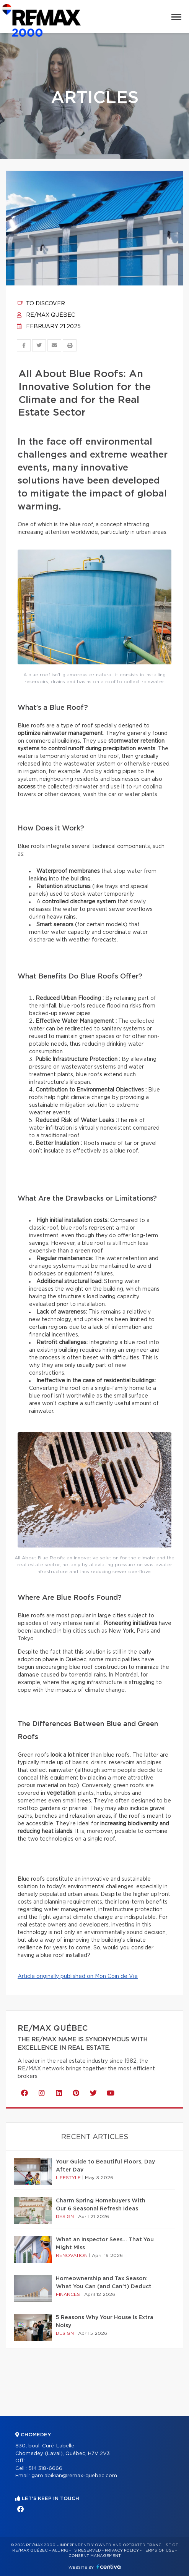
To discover (41, 303)
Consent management (94, 2556)
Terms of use (158, 2550)
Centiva (108, 2566)
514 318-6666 (45, 2468)
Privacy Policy (122, 2550)
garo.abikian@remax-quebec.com (74, 2475)
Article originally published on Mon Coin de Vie (78, 1976)
